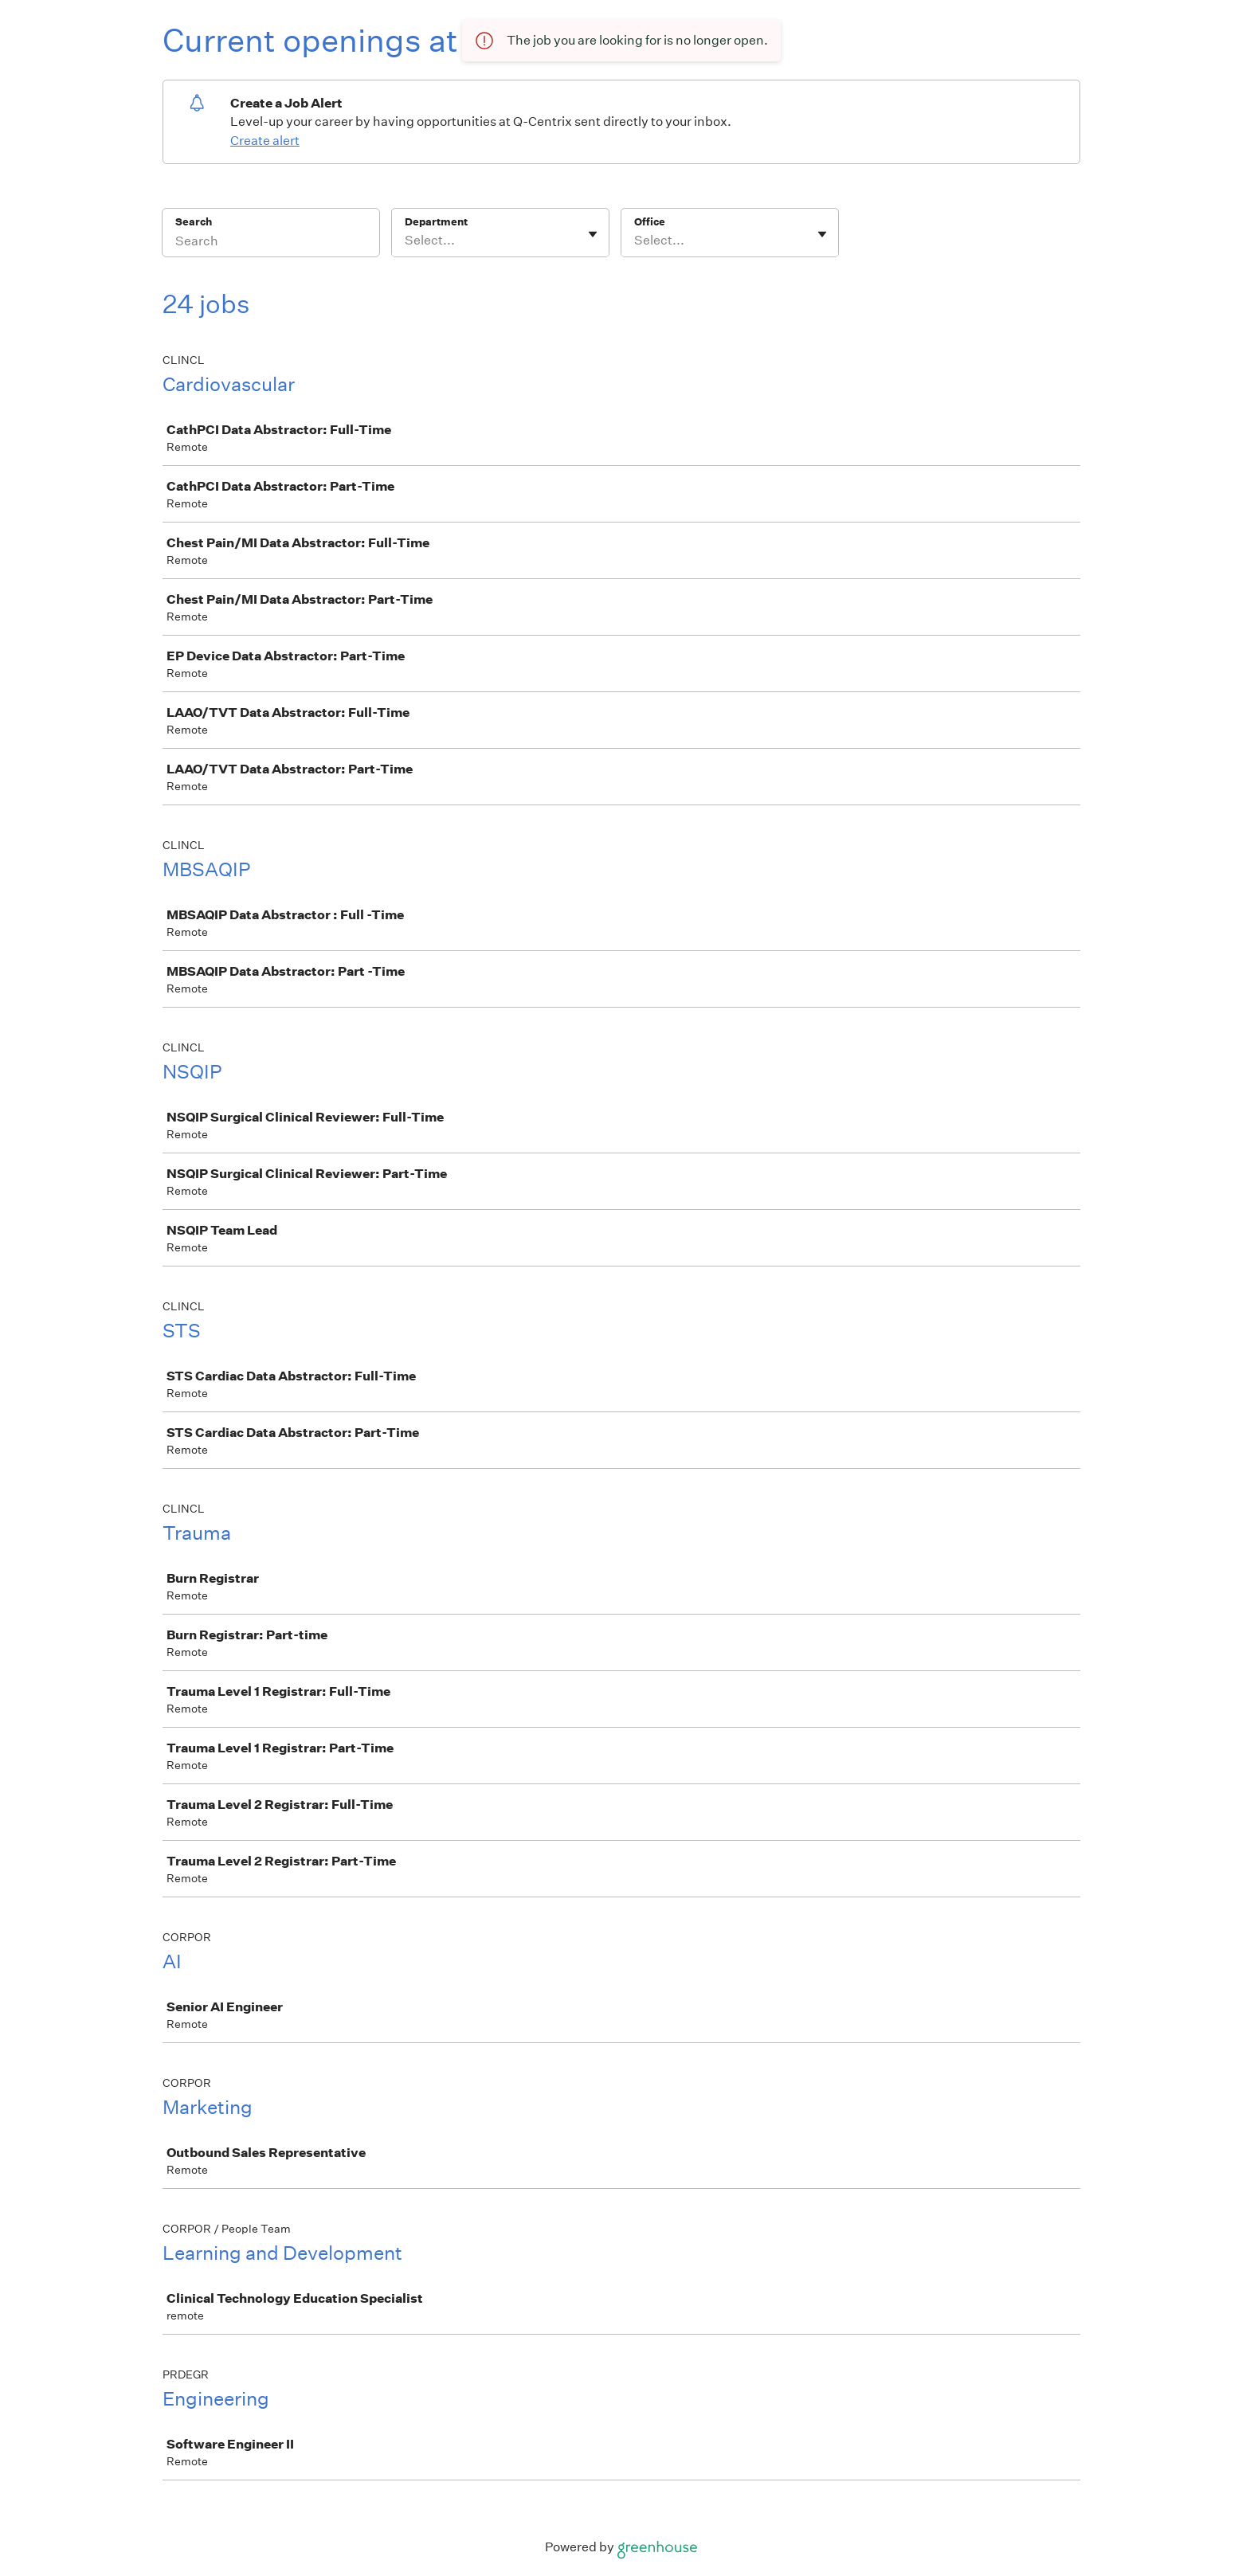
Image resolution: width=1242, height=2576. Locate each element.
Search (194, 222)
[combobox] (406, 240)
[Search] (271, 242)
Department (436, 222)
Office (649, 222)
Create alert (265, 140)
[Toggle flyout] (592, 234)
